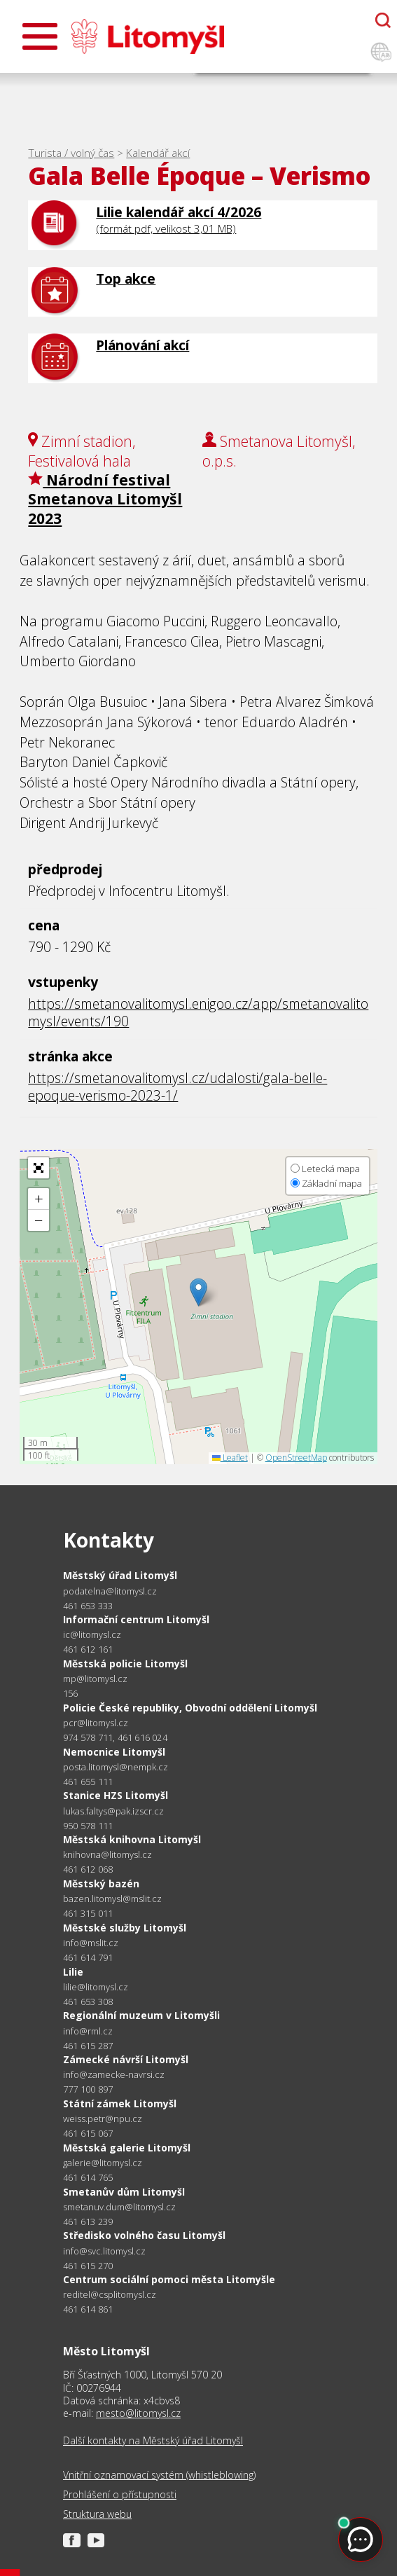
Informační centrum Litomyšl (136, 1619)
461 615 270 (88, 2265)
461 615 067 (88, 2133)
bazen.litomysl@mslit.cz (112, 1899)
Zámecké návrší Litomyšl (125, 2059)
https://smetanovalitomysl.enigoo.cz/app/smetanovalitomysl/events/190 (198, 1012)
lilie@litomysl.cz (95, 1987)
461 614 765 (88, 2177)
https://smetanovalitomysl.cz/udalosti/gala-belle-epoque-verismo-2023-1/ (177, 1086)
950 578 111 (88, 1825)
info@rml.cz (88, 2031)
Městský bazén (101, 1883)
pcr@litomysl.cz (95, 1723)
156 (70, 1693)
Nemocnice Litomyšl (114, 1751)
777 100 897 (88, 2089)
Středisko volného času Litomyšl (144, 2235)
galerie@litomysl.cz (102, 2163)
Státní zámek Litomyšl (119, 2103)
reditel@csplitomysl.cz (109, 2295)
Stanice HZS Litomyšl (115, 1795)
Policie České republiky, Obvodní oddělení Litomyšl (190, 1707)
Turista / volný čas (71, 153)
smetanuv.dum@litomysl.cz (119, 2207)
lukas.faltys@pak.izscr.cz (113, 1811)
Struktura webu (97, 2514)
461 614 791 (88, 1957)
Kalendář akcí (158, 153)
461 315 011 (88, 1913)
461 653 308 (88, 2001)
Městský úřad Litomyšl (120, 1575)
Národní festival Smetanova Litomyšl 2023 (105, 498)
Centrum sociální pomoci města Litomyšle (169, 2279)
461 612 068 (88, 1869)
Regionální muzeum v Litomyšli (141, 2015)
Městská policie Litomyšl (125, 1663)
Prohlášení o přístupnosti (119, 2494)
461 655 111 (88, 1781)
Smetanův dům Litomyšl (124, 2191)
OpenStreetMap (296, 1457)
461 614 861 (88, 2309)
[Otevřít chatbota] (383, 20)
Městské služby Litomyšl (124, 1927)
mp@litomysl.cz (95, 1679)
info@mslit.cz (90, 1943)
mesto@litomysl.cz (138, 2413)
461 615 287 (88, 2045)
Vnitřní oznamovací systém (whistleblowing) (159, 2475)
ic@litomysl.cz (92, 1635)
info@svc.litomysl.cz (104, 2251)
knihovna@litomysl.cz (107, 1855)
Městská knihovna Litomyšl (132, 1839)
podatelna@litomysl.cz (110, 1591)
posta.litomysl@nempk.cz (115, 1767)
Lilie (73, 1971)
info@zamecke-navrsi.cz (114, 2075)
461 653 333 (88, 1605)
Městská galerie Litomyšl (126, 2147)
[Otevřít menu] (39, 36)
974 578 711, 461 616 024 (115, 1737)
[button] (198, 1292)
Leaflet (230, 1457)
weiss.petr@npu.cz (102, 2119)
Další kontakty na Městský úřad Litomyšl (153, 2440)
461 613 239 (88, 2221)
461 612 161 (88, 1649)
